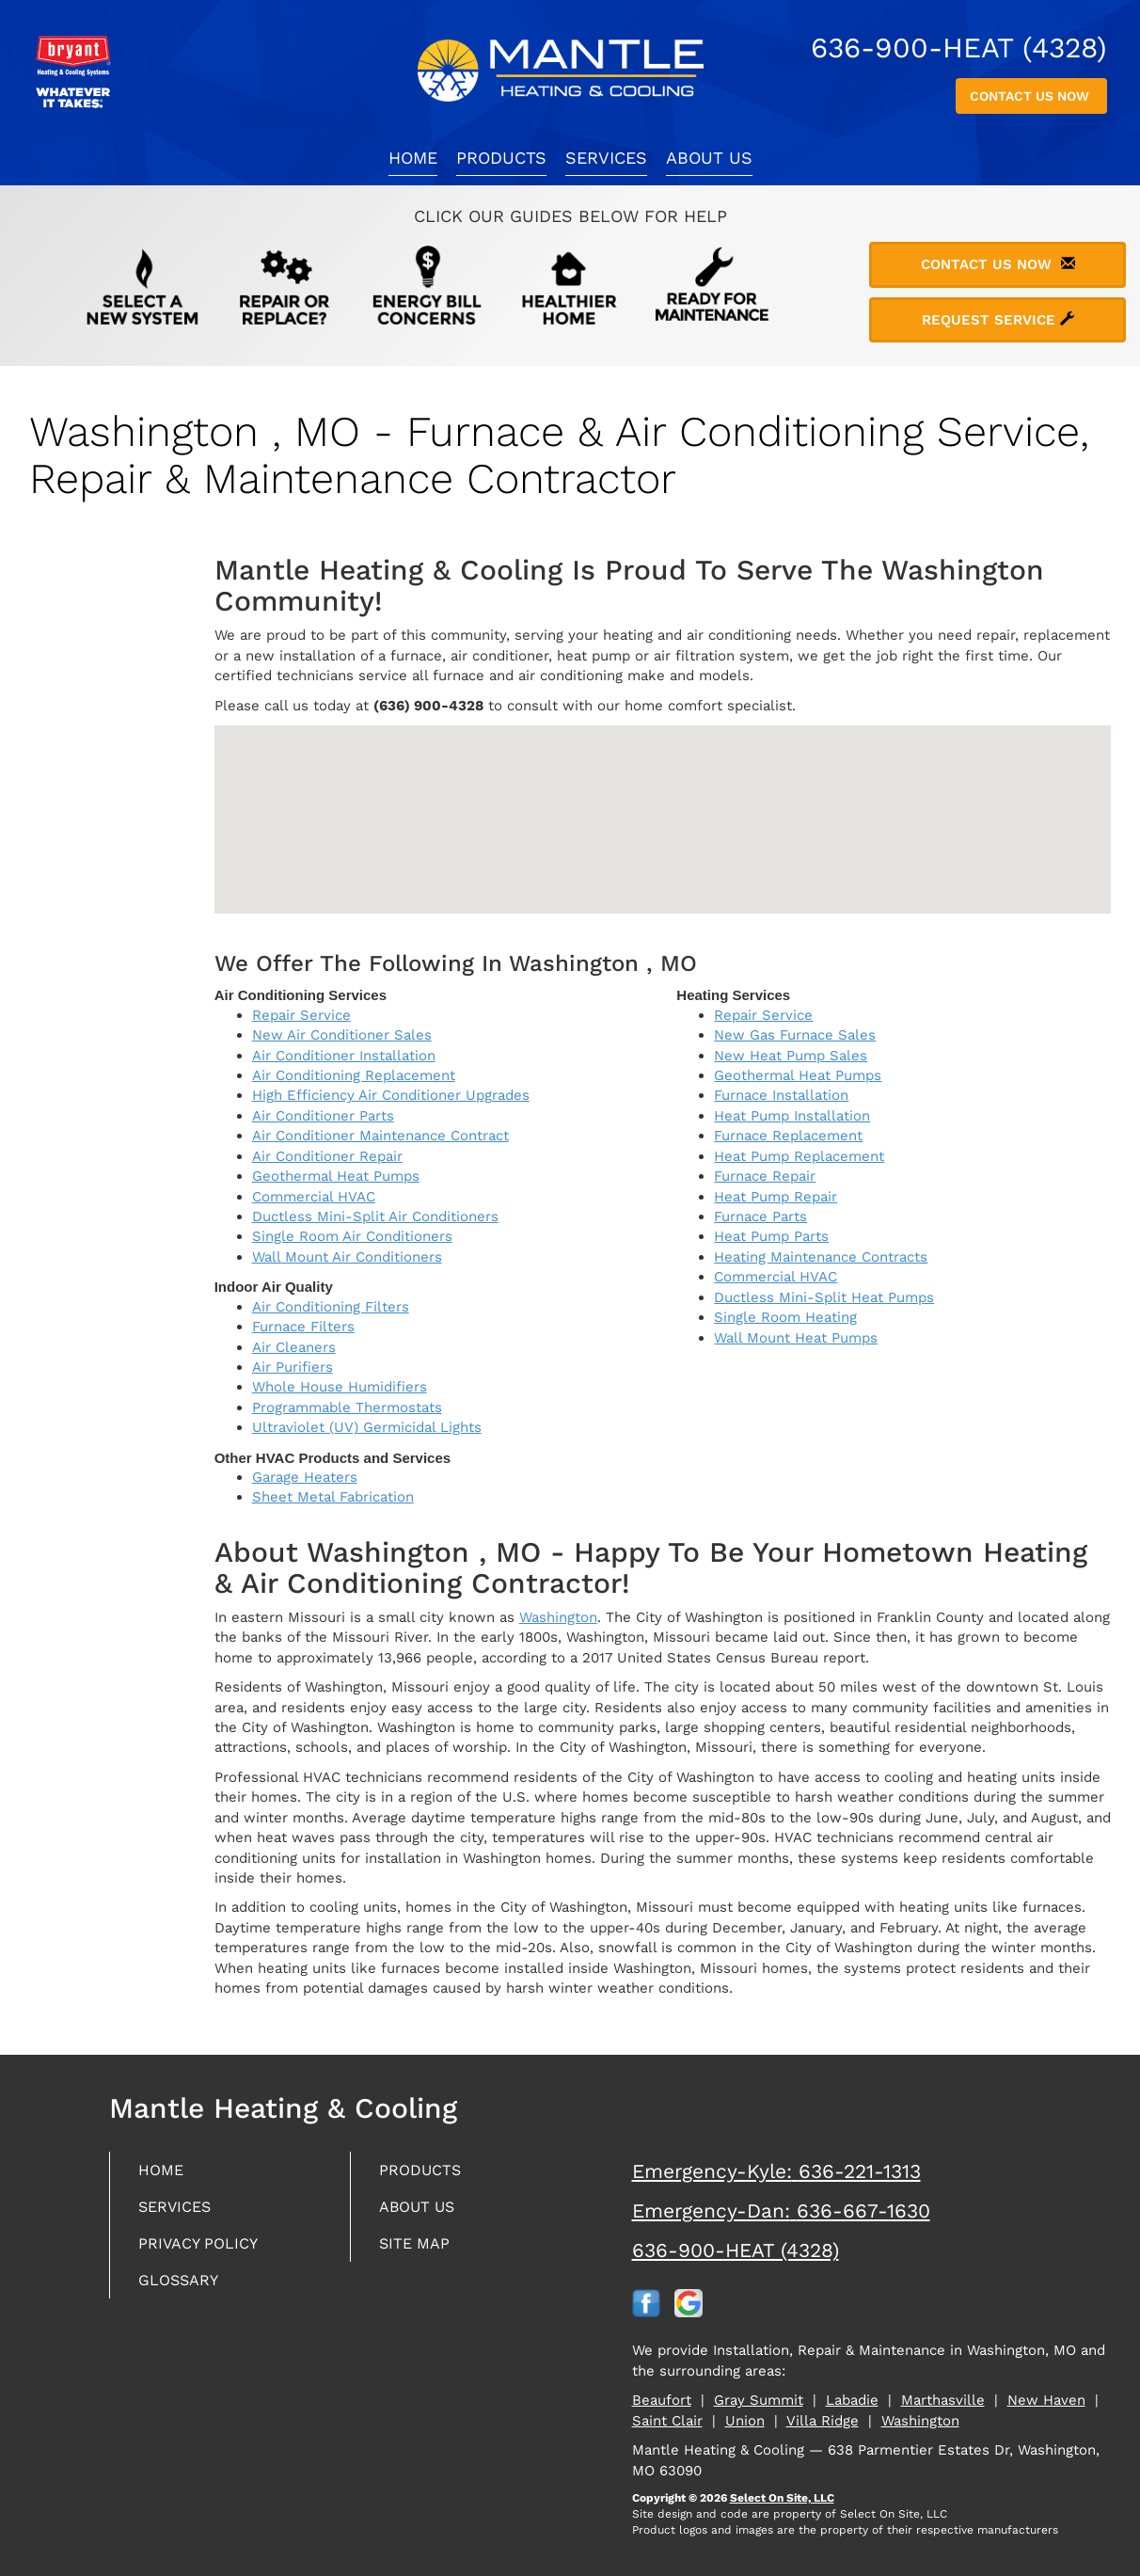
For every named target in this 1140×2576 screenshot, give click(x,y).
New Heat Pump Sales (790, 1055)
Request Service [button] (998, 319)
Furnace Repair (764, 1176)
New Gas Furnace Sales (795, 1034)
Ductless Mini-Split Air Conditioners (375, 1216)
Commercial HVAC (313, 1196)
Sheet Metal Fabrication (333, 1496)
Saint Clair (667, 2420)
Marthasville (943, 2400)
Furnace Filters (303, 1326)
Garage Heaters (304, 1477)
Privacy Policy (204, 2248)
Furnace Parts (760, 1216)
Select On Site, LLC (782, 2497)
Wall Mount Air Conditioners (347, 1256)
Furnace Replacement (788, 1135)
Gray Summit (758, 2400)
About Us (709, 157)
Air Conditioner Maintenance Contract (380, 1135)
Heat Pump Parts (771, 1236)
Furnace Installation (781, 1095)
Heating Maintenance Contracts (820, 1256)
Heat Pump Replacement (799, 1156)
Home (412, 157)
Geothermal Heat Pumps (336, 1176)
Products (501, 157)
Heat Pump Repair (775, 1196)
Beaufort (661, 2400)
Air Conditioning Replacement (353, 1075)
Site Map (418, 2248)
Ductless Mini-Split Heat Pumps (824, 1297)
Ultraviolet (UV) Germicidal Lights (367, 1427)
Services (606, 157)
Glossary (183, 2287)
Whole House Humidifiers (339, 1386)
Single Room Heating (785, 1317)
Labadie (852, 2400)
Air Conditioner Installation (343, 1055)
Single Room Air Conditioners (352, 1236)
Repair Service (301, 1015)
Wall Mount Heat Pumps (796, 1337)
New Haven (1046, 2400)
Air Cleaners (294, 1347)
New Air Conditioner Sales (342, 1034)
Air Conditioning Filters (330, 1306)
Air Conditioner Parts (323, 1115)
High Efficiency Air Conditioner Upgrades (391, 1095)
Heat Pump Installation (792, 1115)
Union (745, 2420)
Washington (558, 1617)
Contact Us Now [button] (1031, 95)
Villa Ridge (822, 2420)
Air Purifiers (292, 1367)
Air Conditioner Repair (327, 1156)
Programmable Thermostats (347, 1407)
